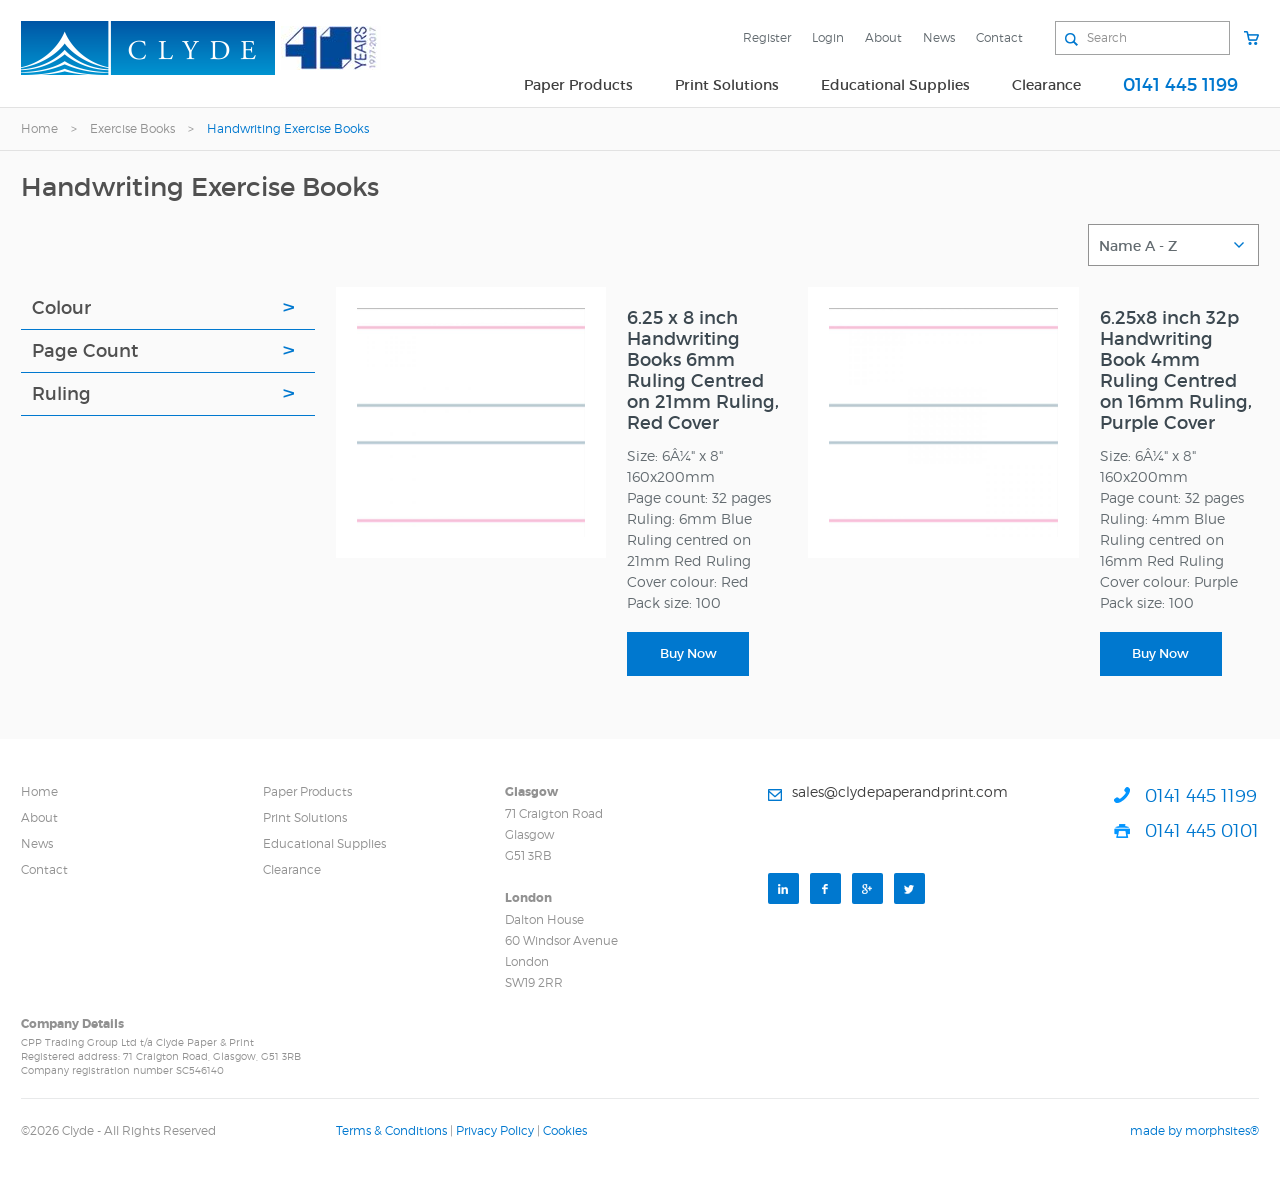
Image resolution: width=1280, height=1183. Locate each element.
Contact (999, 37)
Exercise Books (132, 128)
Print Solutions (727, 85)
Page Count (85, 351)
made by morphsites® (1194, 1130)
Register (767, 37)
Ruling (61, 394)
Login (828, 37)
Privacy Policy (495, 1130)
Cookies (565, 1130)
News (939, 37)
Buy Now (688, 653)
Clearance (1046, 85)
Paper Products (578, 85)
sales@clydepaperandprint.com (900, 791)
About (883, 37)
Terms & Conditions (391, 1130)
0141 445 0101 (1202, 830)
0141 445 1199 (1180, 85)
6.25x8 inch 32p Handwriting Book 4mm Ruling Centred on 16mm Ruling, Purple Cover (1176, 370)
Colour (61, 308)
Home (39, 128)
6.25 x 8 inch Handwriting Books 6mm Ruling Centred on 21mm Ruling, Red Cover (703, 370)
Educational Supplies (895, 85)
